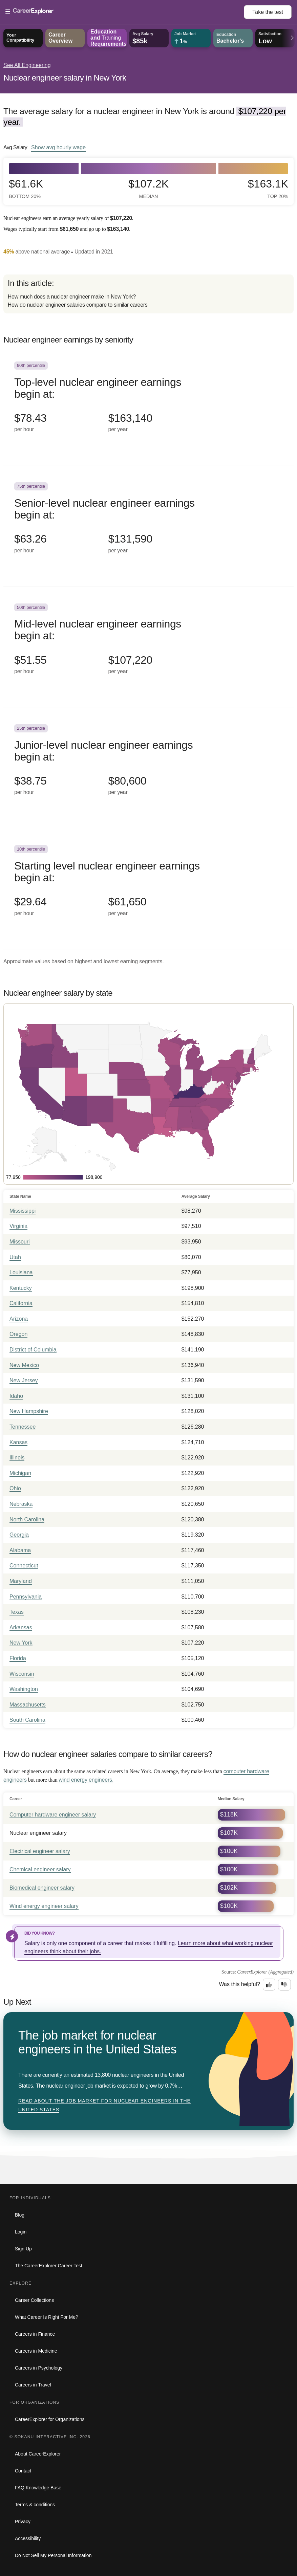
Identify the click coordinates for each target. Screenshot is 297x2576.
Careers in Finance (35, 2334)
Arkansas (20, 1627)
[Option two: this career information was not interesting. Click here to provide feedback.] (284, 1985)
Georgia (19, 1535)
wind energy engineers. (86, 1780)
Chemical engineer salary (40, 1869)
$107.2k (148, 189)
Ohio (15, 1488)
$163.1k (268, 189)
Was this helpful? (239, 1984)
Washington (23, 1689)
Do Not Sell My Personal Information (53, 2555)
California (21, 1303)
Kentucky (20, 1288)
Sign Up (23, 2248)
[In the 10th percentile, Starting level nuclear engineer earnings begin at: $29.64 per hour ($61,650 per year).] (148, 888)
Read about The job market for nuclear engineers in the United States (104, 2105)
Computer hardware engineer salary (52, 1815)
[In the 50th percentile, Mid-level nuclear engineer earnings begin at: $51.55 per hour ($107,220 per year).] (148, 647)
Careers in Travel (33, 2384)
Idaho (16, 1396)
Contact (23, 2470)
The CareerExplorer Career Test (48, 2265)
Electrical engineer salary (39, 1851)
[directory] (148, 293)
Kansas (18, 1442)
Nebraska (21, 1504)
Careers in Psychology (38, 2368)
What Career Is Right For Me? (46, 2317)
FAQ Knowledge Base (38, 2487)
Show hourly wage (58, 147)
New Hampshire (28, 1411)
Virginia (18, 1226)
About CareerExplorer (38, 2454)
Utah (15, 1257)
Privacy (22, 2521)
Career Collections (34, 2300)
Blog (19, 2215)
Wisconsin (21, 1674)
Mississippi (22, 1211)
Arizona (18, 1319)
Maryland (20, 1581)
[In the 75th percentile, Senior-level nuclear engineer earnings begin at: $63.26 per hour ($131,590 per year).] (148, 525)
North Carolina (26, 1519)
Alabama (20, 1550)
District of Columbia (33, 1349)
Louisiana (21, 1272)
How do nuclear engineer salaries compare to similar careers (78, 305)
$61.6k (26, 189)
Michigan (20, 1473)
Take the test (267, 12)
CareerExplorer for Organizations (49, 2419)
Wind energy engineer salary (44, 1906)
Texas (16, 1612)
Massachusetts (27, 1705)
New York (21, 1643)
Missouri (19, 1242)
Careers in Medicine (36, 2351)
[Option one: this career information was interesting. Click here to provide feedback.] (269, 1985)
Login (20, 2231)
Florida (17, 1658)
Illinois (16, 1457)
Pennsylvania (25, 1597)
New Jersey (23, 1380)
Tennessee (22, 1427)
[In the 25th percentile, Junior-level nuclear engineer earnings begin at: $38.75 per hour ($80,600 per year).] (148, 767)
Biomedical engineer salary (42, 1888)
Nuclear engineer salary (38, 1833)
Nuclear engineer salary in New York (64, 77)
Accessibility (28, 2538)
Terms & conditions (35, 2504)
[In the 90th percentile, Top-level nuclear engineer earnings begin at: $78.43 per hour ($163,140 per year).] (148, 405)
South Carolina (27, 1720)
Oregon (18, 1334)
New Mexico (24, 1365)
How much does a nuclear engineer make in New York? (72, 297)
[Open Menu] (124, 12)
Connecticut (23, 1565)
